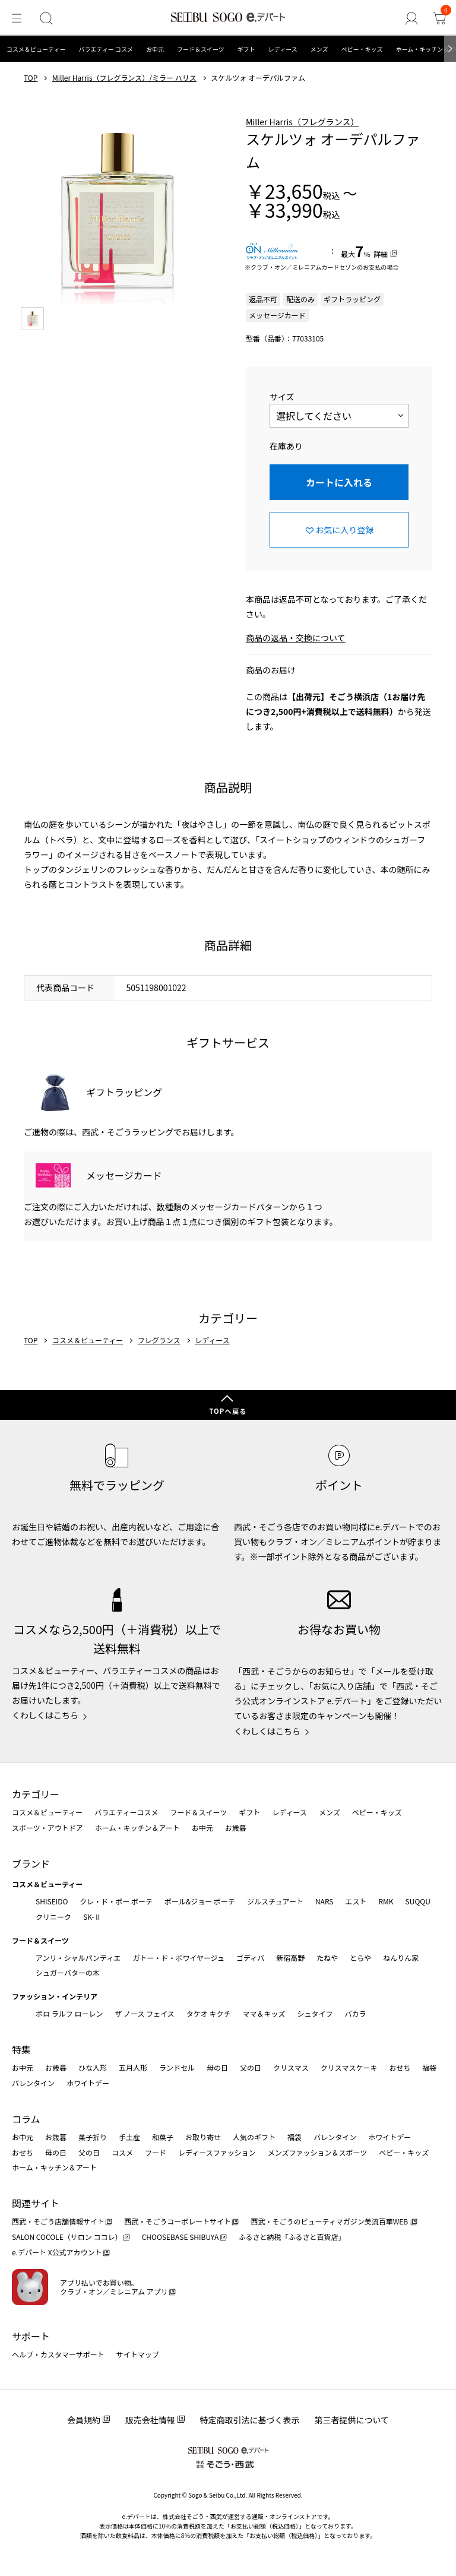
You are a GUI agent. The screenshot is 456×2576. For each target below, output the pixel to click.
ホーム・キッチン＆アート (137, 1827)
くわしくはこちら (45, 1715)
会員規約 (83, 2420)
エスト (355, 1901)
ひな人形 (92, 2067)
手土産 (129, 2137)
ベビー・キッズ (361, 49)
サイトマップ (137, 2354)
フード (155, 2152)
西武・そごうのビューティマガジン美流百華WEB (330, 2221)
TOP (30, 78)
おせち (399, 2067)
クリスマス (291, 2067)
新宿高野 (290, 1957)
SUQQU (418, 1901)
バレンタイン (33, 2083)
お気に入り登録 (344, 530)
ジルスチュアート (275, 1901)
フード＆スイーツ (200, 49)
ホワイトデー (87, 2083)
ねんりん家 (401, 1957)
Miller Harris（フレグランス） (302, 122)
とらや (360, 1957)
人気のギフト (254, 2137)
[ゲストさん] (418, 18)
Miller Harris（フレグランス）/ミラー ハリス (124, 78)
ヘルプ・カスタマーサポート (58, 2354)
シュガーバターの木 (68, 1972)
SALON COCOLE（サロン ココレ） (67, 2237)
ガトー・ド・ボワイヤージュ (178, 1957)
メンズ (319, 49)
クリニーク (53, 1917)
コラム (26, 2119)
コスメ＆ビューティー (36, 49)
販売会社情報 (150, 2420)
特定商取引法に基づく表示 (250, 2420)
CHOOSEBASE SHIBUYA (180, 2237)
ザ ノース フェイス (144, 2013)
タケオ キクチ (208, 2013)
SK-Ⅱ (92, 1917)
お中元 (155, 49)
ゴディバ (250, 1957)
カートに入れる (339, 482)
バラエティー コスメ (105, 49)
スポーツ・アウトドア (47, 1827)
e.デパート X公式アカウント (57, 2252)
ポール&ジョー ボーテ (199, 1901)
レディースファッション (217, 2152)
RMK (385, 1901)
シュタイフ (315, 2013)
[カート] (441, 18)
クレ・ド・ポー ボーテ (116, 1901)
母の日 (217, 2067)
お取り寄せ (203, 2137)
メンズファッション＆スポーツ (318, 2152)
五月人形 (133, 2067)
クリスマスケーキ (349, 2067)
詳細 (380, 254)
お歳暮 (235, 1827)
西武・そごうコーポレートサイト (177, 2221)
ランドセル (177, 2067)
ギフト (246, 49)
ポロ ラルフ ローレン (69, 2013)
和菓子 (162, 2137)
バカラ (355, 2013)
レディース (282, 49)
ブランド (31, 1863)
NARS (324, 1901)
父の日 (250, 2067)
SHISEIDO (52, 1901)
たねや (327, 1957)
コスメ (122, 2152)
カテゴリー (35, 1794)
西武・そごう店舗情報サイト (58, 2221)
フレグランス (159, 1340)
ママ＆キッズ (264, 2013)
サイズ (282, 397)
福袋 (429, 2067)
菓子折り (92, 2137)
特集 (21, 2049)
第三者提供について (352, 2420)
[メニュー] (14, 18)
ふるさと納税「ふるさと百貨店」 (292, 2237)
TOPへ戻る (227, 1411)
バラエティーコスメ (126, 1812)
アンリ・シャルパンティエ (78, 1957)
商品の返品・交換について (296, 638)
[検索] (39, 18)
